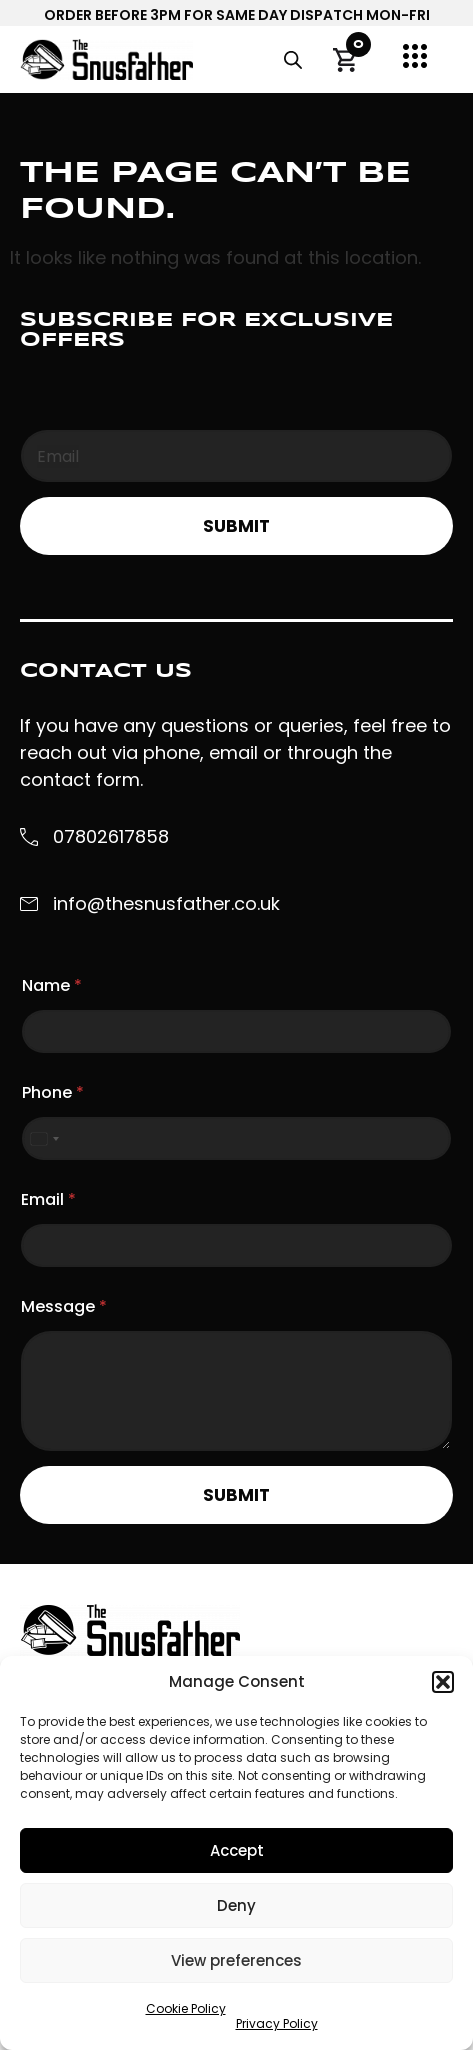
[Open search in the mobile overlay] (293, 60)
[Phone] (236, 1138)
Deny (236, 1905)
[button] (443, 1682)
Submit (236, 526)
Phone (53, 1092)
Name (52, 985)
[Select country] (44, 1138)
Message (64, 1306)
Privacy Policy (277, 2023)
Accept (237, 1850)
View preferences (236, 1960)
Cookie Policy (186, 2008)
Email (48, 1199)
